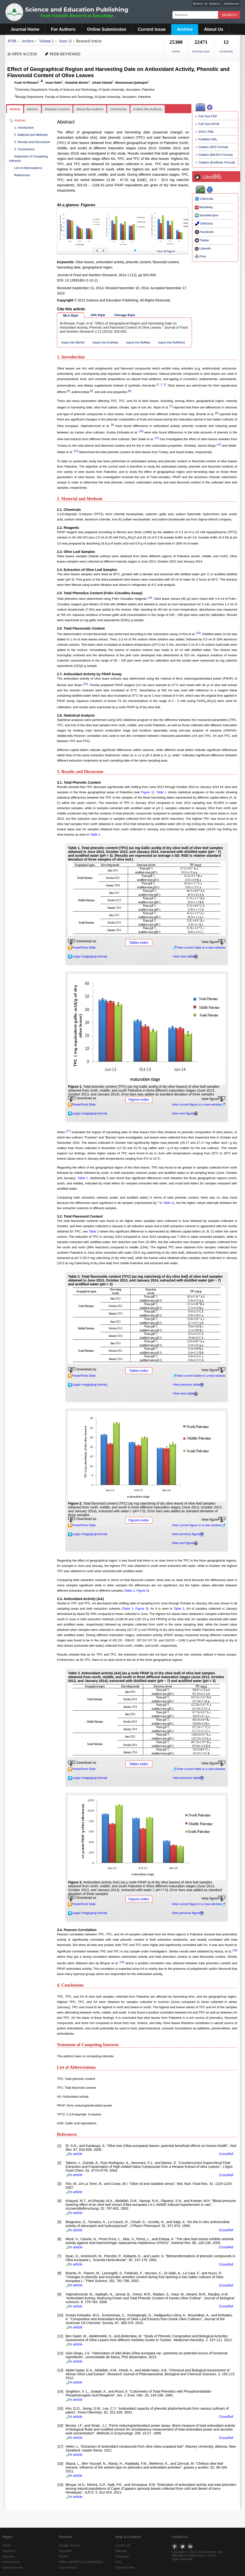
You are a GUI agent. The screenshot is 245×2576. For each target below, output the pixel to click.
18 (234, 1950)
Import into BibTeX (73, 342)
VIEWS (176, 51)
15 (198, 632)
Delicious (204, 223)
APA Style (98, 315)
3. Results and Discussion (32, 142)
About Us (213, 29)
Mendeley (204, 207)
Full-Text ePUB (208, 124)
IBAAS (63, 2556)
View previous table (188, 1384)
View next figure (185, 1113)
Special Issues (12, 2567)
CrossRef (226, 2154)
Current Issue (151, 29)
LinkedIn (203, 248)
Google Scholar (69, 2545)
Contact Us (123, 2545)
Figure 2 (142, 1590)
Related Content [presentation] (57, 109)
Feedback (122, 2556)
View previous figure (188, 1534)
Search (229, 15)
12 (218, 444)
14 (149, 597)
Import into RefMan (138, 342)
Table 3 (128, 1608)
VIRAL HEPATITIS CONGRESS (81, 2562)
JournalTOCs (68, 2567)
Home (6, 2545)
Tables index (138, 942)
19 (121, 1962)
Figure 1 (147, 792)
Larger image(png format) (87, 956)
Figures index (139, 1099)
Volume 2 (46, 41)
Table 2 (94, 1231)
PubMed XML (207, 139)
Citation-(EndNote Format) (216, 162)
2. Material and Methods (31, 135)
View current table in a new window (199, 947)
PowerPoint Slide (82, 947)
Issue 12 (65, 41)
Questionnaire (125, 2567)
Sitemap (121, 2551)
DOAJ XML (206, 131)
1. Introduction (24, 127)
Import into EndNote (105, 342)
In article (74, 2154)
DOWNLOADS (200, 51)
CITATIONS (226, 51)
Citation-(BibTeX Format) (215, 154)
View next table (185, 956)
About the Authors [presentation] (90, 109)
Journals (8, 2556)
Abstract (20, 120)
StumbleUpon (206, 215)
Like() (212, 177)
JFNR (11, 41)
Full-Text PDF (207, 116)
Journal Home (25, 29)
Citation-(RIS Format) (213, 147)
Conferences (11, 2562)
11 (156, 438)
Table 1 (161, 792)
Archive (185, 29)
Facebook (204, 232)
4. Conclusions (24, 149)
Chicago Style (124, 315)
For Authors (63, 29)
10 (141, 431)
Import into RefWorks (171, 342)
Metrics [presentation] (32, 109)
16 (85, 683)
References (22, 175)
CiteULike (204, 198)
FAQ (118, 2562)
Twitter (202, 240)
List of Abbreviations (28, 168)
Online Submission (106, 29)
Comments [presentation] (118, 109)
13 (75, 451)
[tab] (15, 109)
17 (68, 1131)
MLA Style (70, 315)
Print (200, 256)
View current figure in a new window (198, 1104)
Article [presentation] (15, 109)
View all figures (166, 251)
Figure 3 (141, 1608)
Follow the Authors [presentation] (148, 109)
